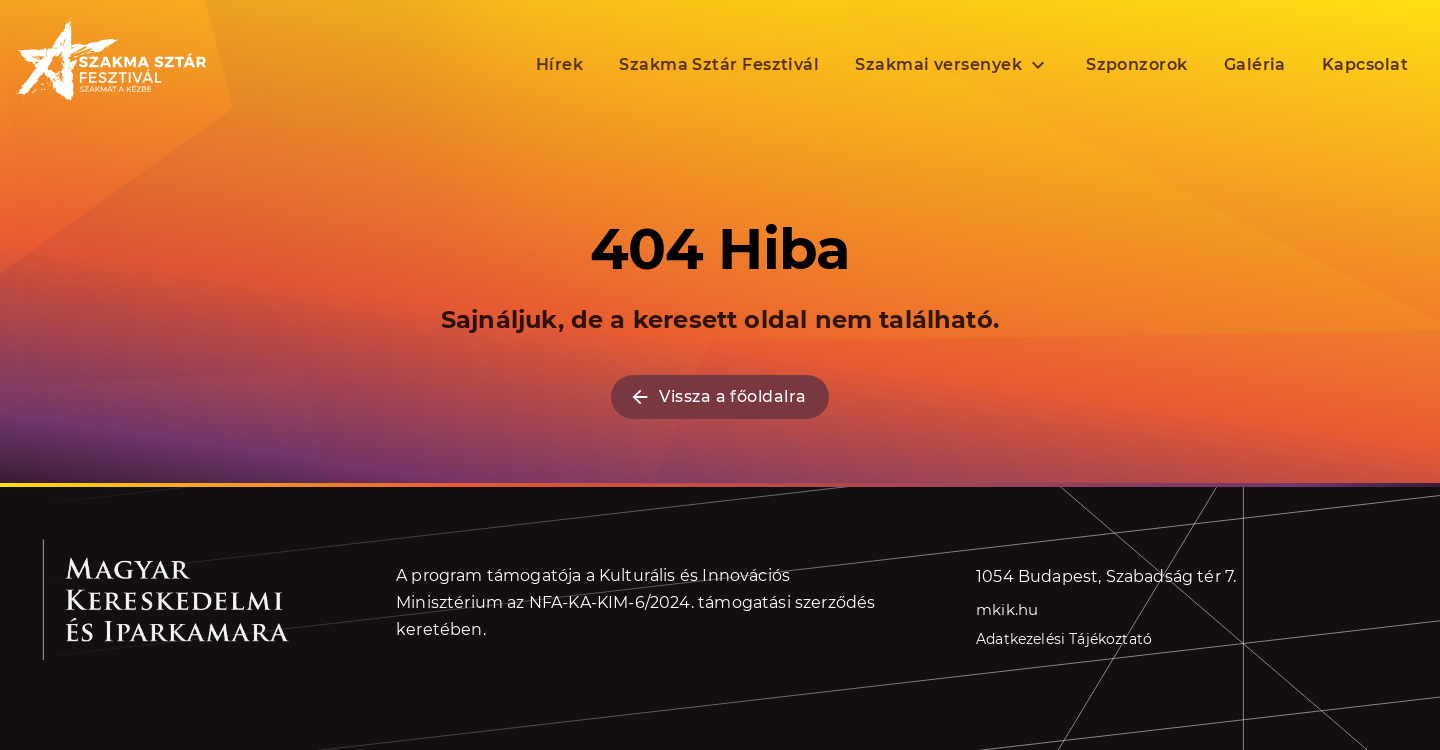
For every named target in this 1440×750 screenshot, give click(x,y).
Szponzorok (1137, 65)
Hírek (559, 65)
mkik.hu (1007, 609)
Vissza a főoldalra (719, 397)
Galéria (1255, 65)
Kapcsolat (1365, 65)
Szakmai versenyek (952, 65)
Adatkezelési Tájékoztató (1064, 639)
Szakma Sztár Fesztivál (719, 65)
